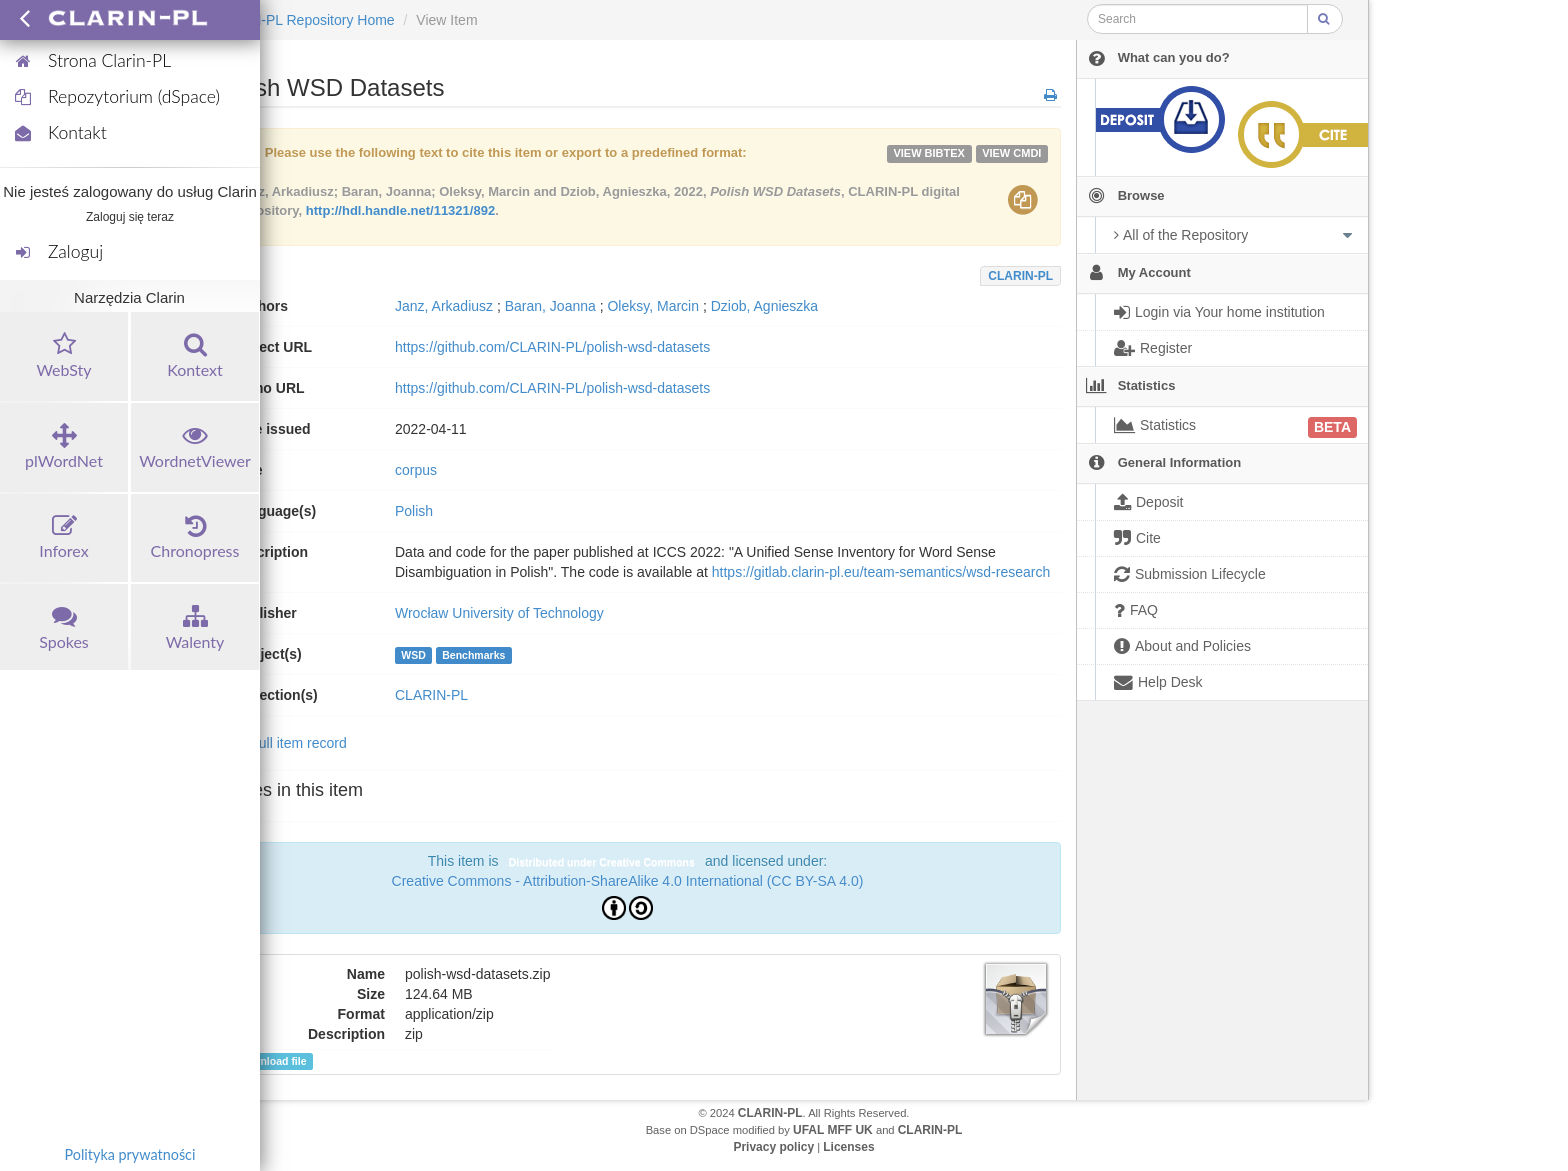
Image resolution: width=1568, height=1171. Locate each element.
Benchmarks (473, 655)
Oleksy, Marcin (653, 306)
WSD (413, 655)
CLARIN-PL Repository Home (302, 20)
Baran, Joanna (550, 306)
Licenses (848, 1147)
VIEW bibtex (929, 153)
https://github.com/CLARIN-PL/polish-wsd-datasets (552, 347)
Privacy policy (773, 1147)
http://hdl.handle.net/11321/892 (400, 210)
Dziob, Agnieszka (764, 306)
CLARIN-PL (1020, 276)
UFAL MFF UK (833, 1130)
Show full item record (281, 743)
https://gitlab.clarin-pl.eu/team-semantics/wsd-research (881, 572)
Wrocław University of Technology (499, 613)
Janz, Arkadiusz (444, 306)
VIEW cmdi (1011, 153)
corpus (416, 470)
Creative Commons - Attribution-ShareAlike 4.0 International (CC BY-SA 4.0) (628, 881)
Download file (266, 1061)
